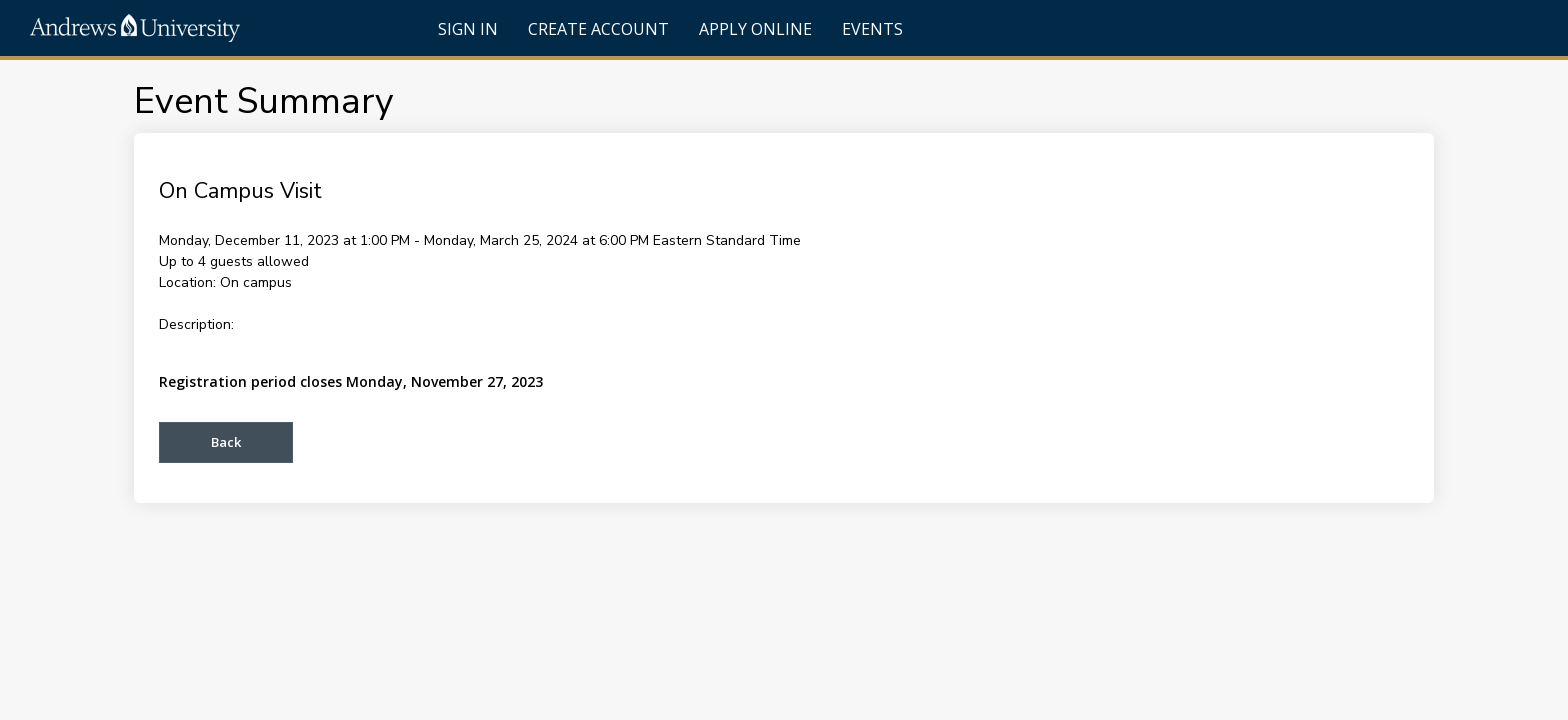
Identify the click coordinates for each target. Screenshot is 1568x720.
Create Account (598, 29)
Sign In (468, 29)
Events (872, 29)
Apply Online (755, 29)
